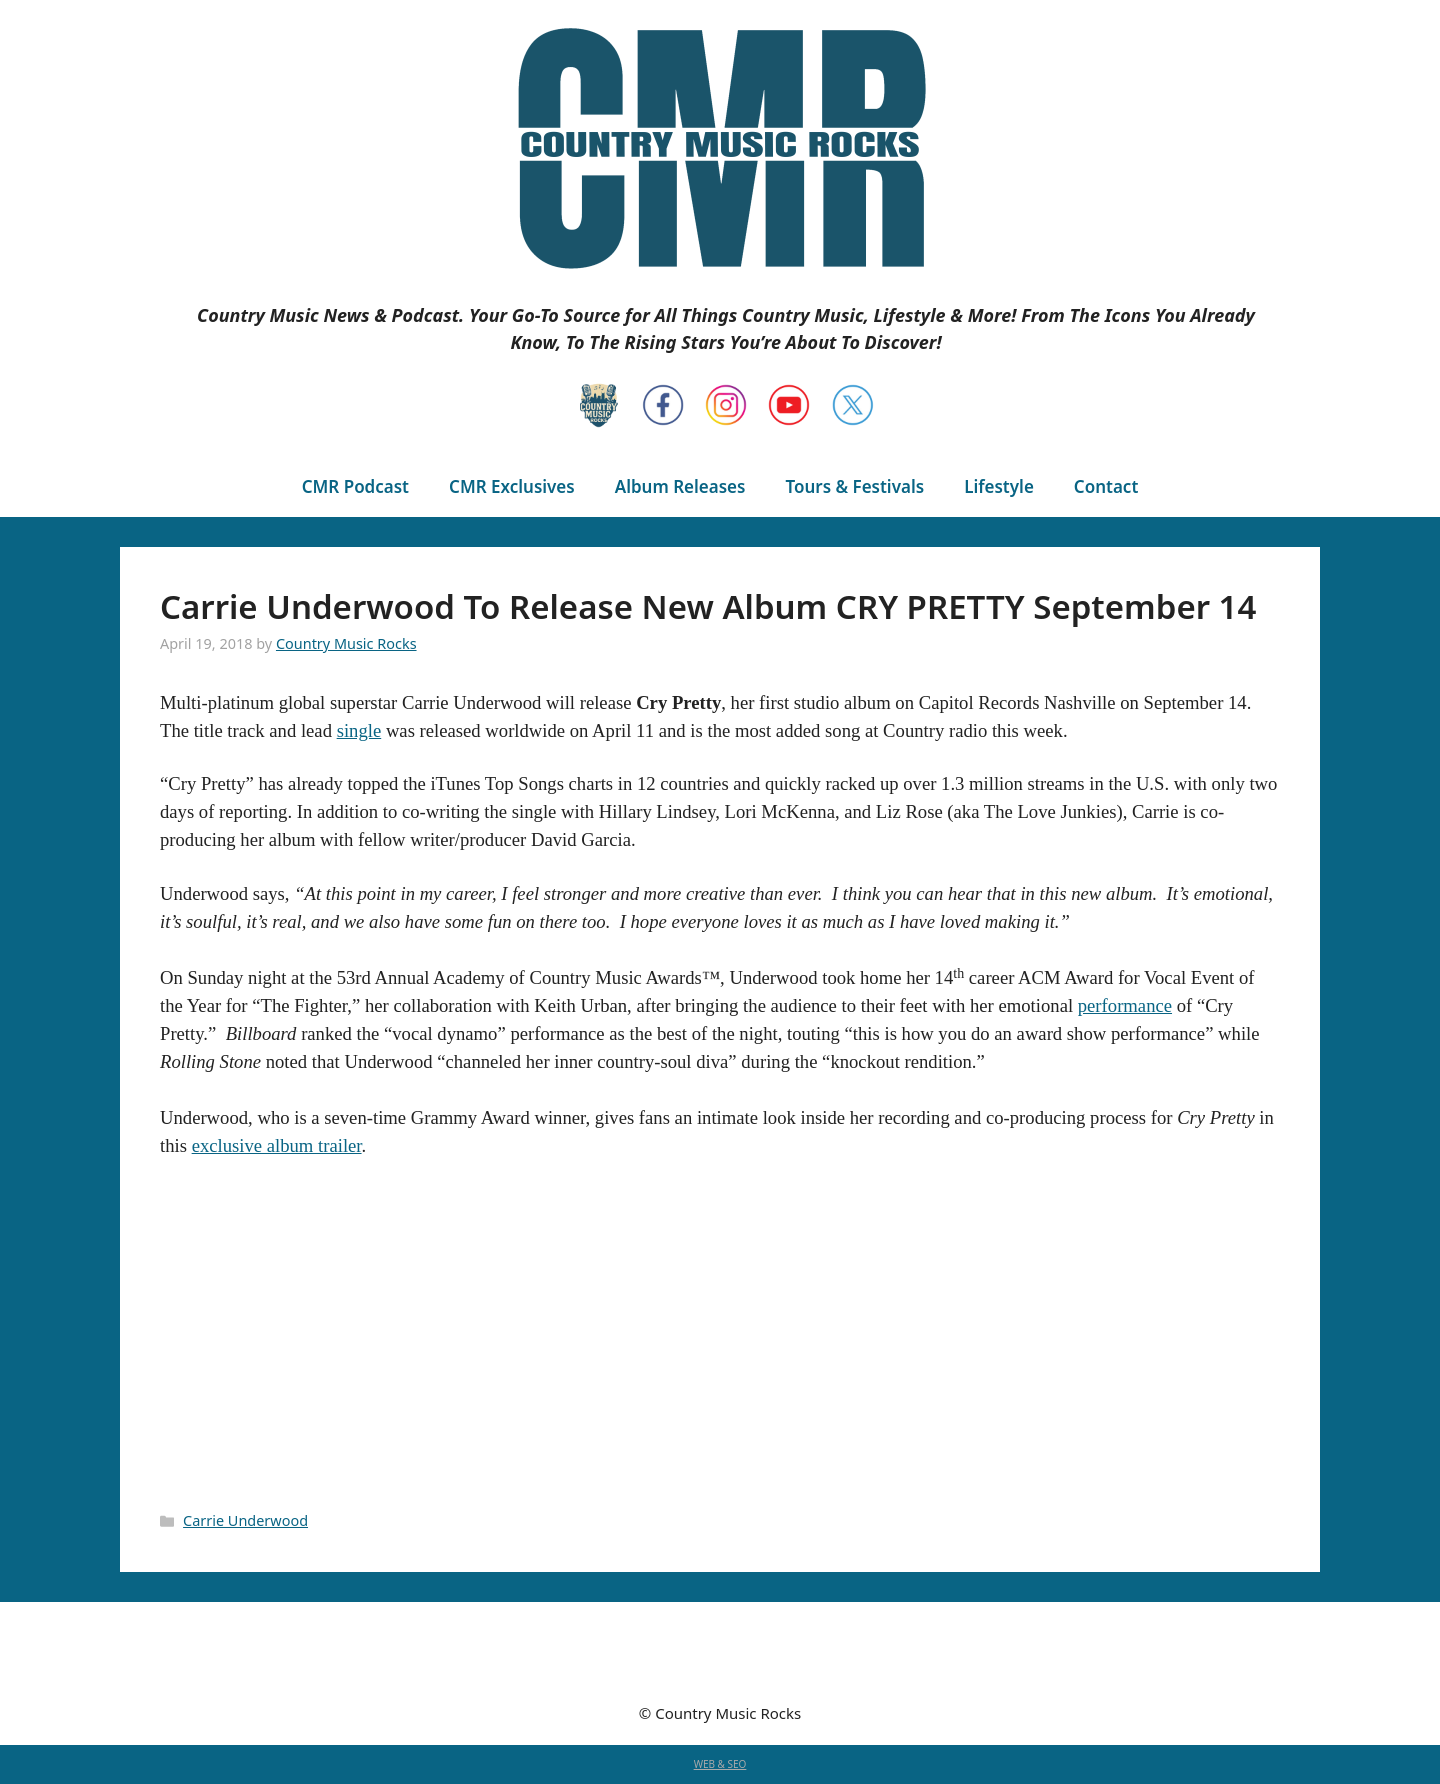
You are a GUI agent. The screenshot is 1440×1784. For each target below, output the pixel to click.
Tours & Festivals (854, 486)
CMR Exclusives (512, 486)
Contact (1106, 486)
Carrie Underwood (245, 1520)
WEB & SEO (720, 1764)
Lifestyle (999, 486)
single (359, 730)
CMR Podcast (355, 486)
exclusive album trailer (277, 1145)
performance (1125, 1005)
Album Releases (680, 486)
